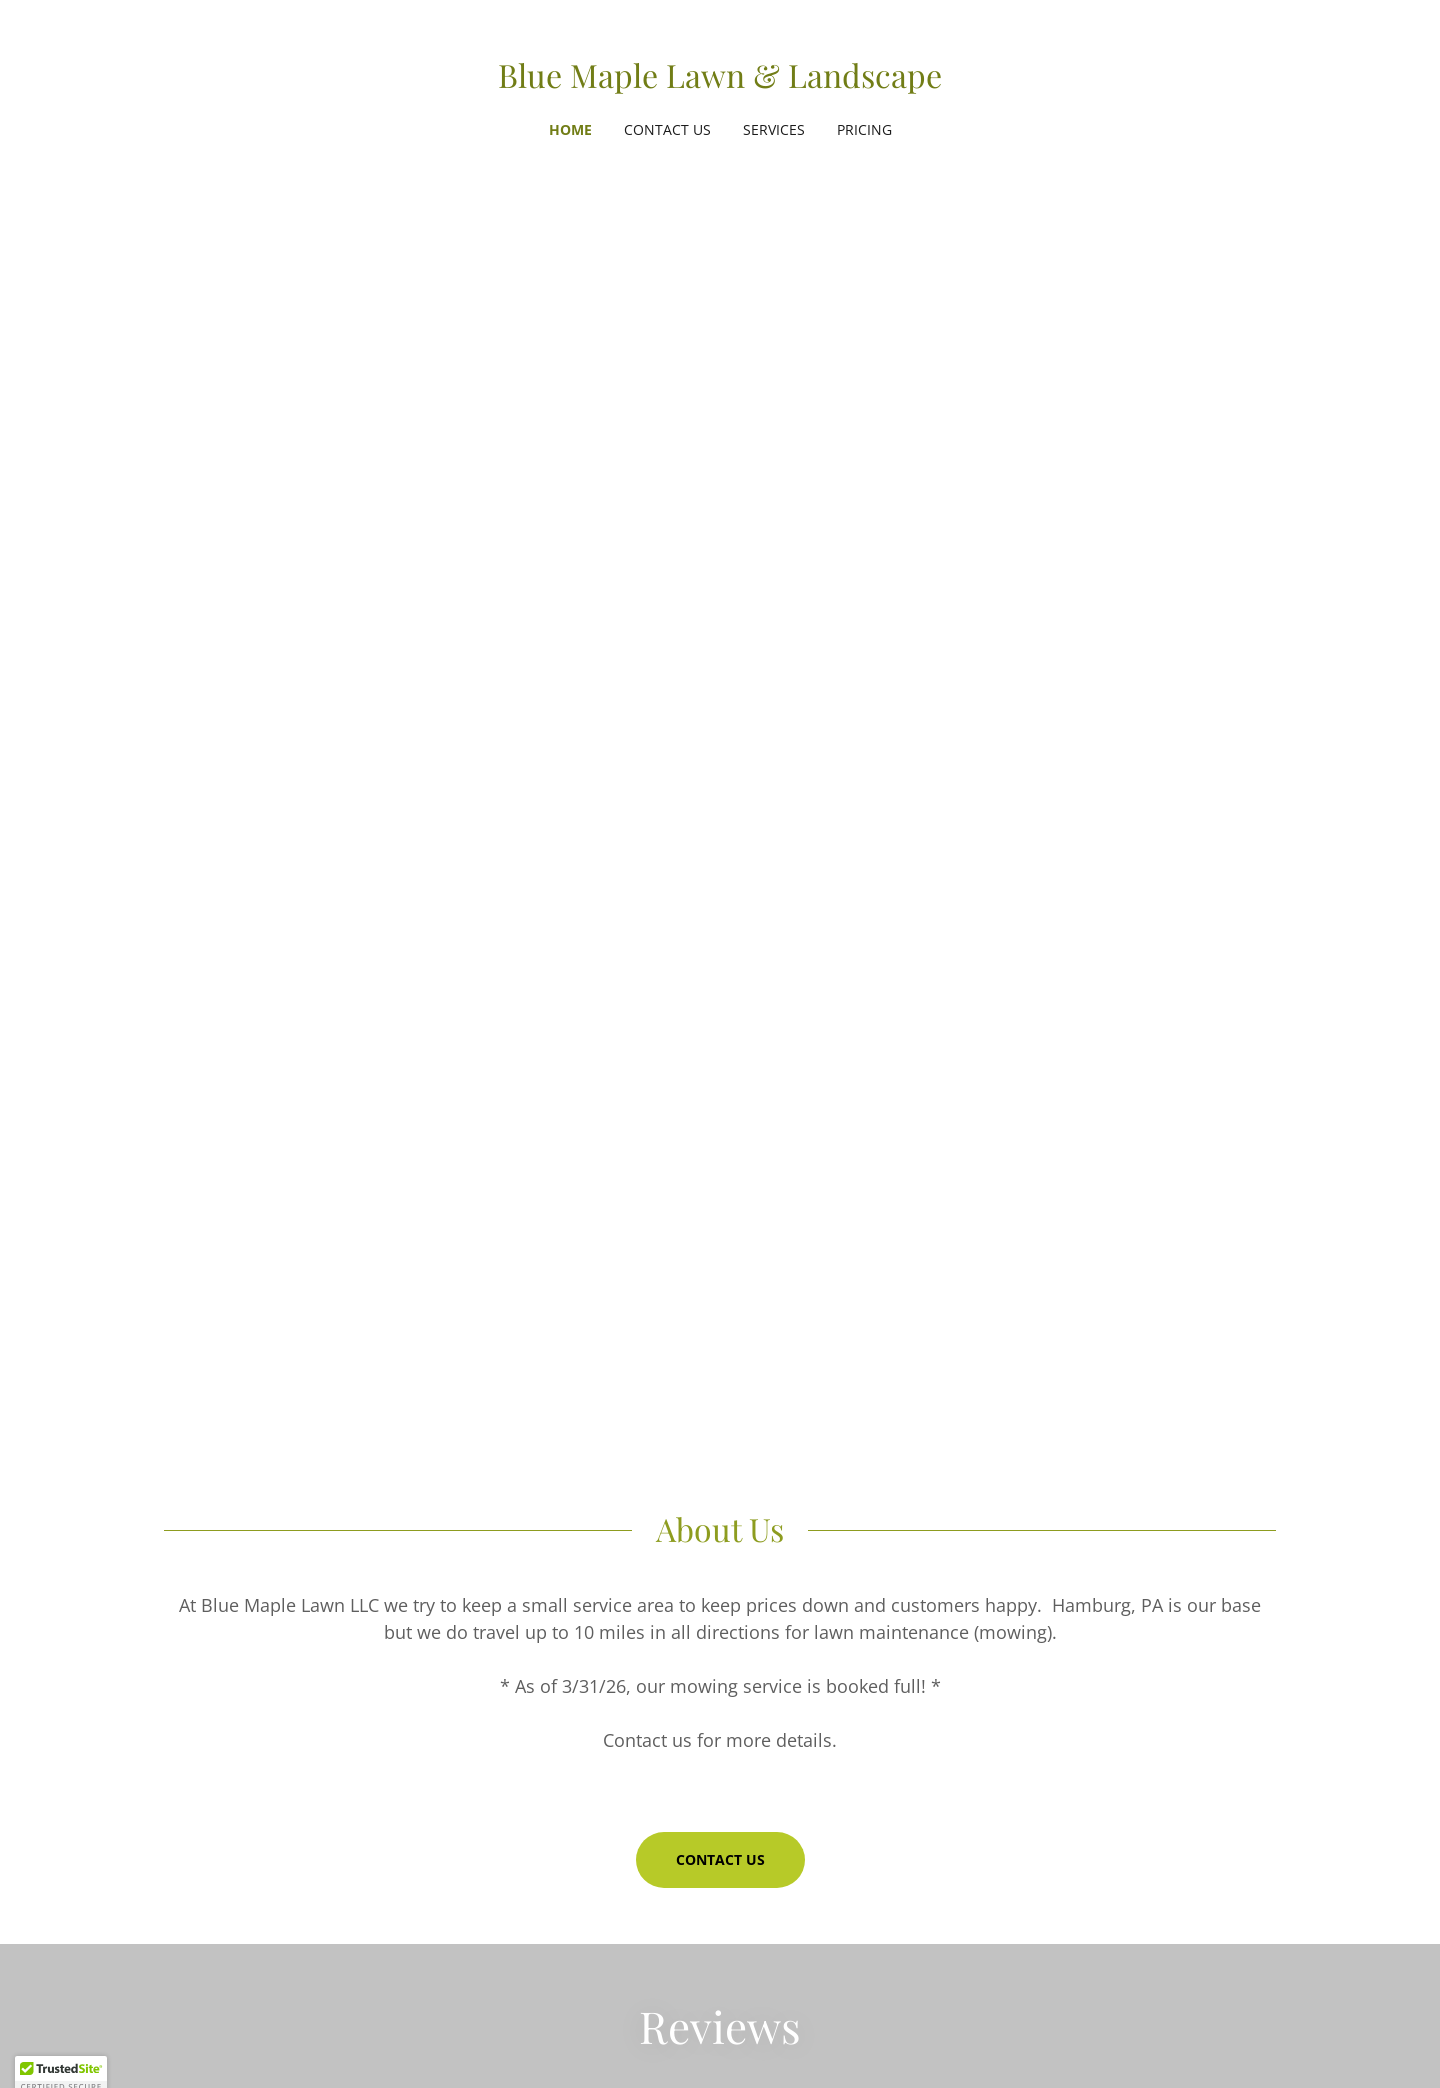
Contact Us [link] (667, 129)
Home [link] (570, 129)
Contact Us (720, 1859)
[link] (720, 82)
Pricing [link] (864, 129)
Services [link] (774, 129)
